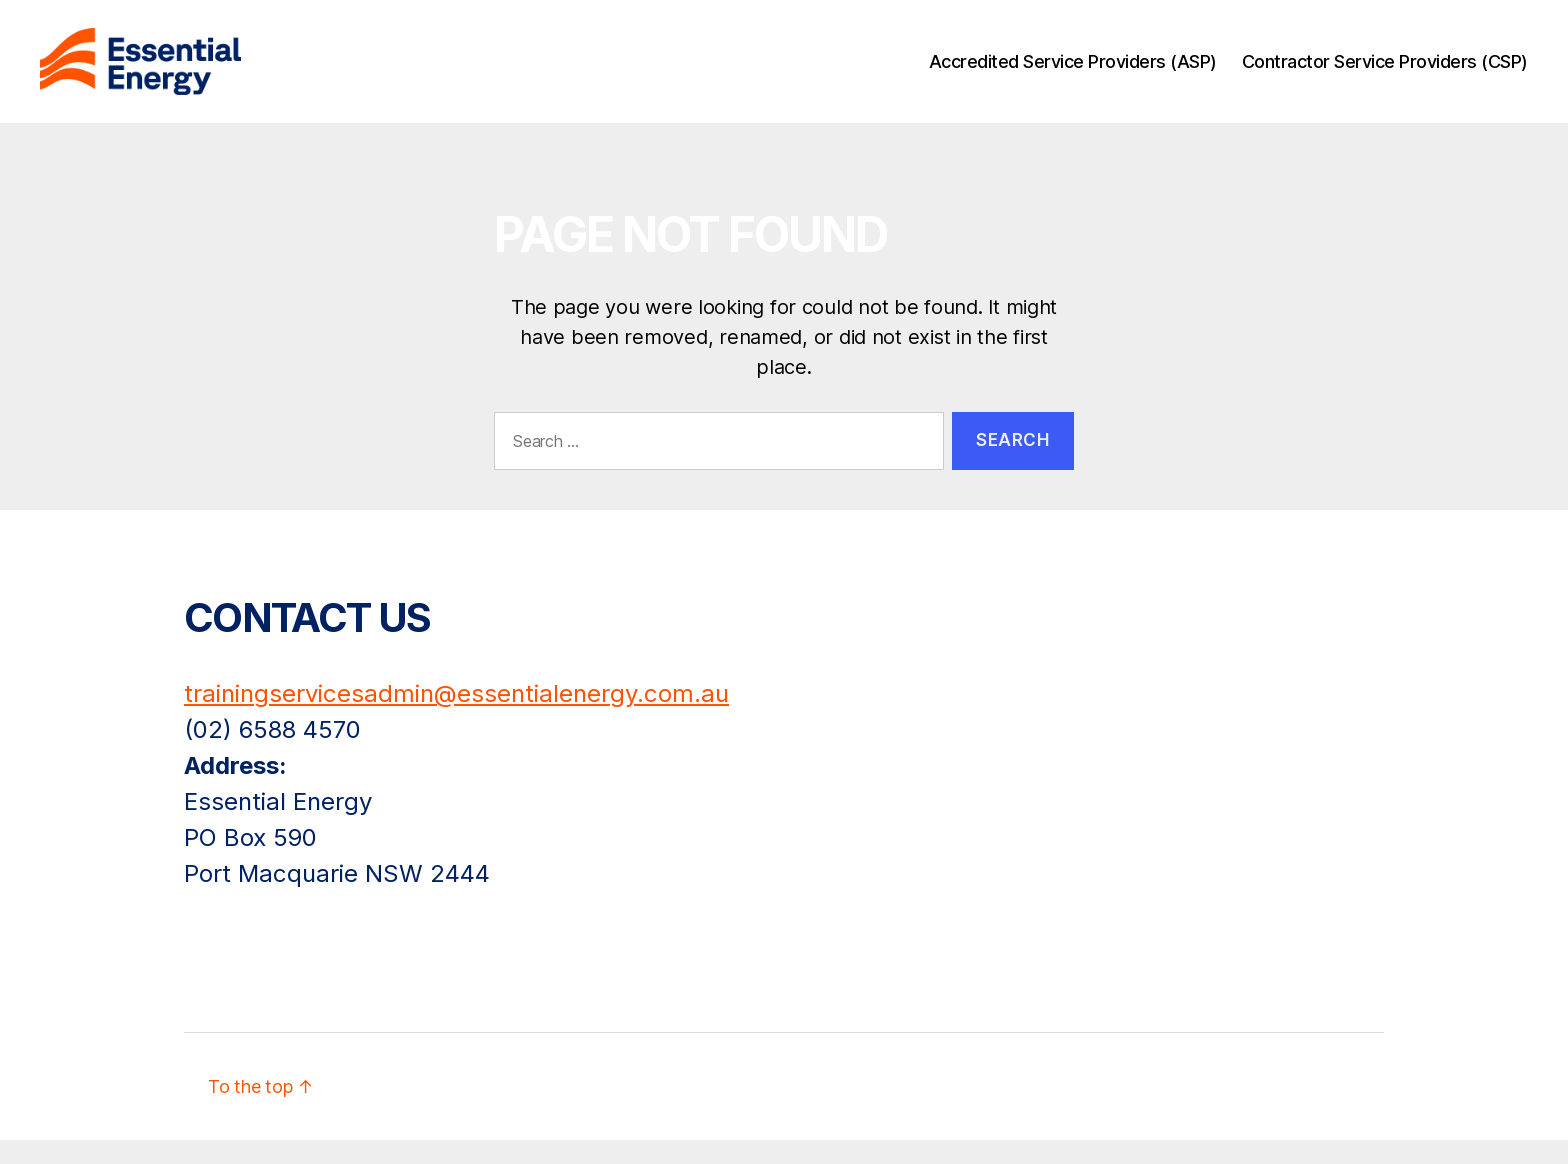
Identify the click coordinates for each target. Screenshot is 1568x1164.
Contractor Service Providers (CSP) (1385, 72)
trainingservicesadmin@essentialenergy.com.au (456, 717)
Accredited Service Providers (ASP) (1073, 72)
